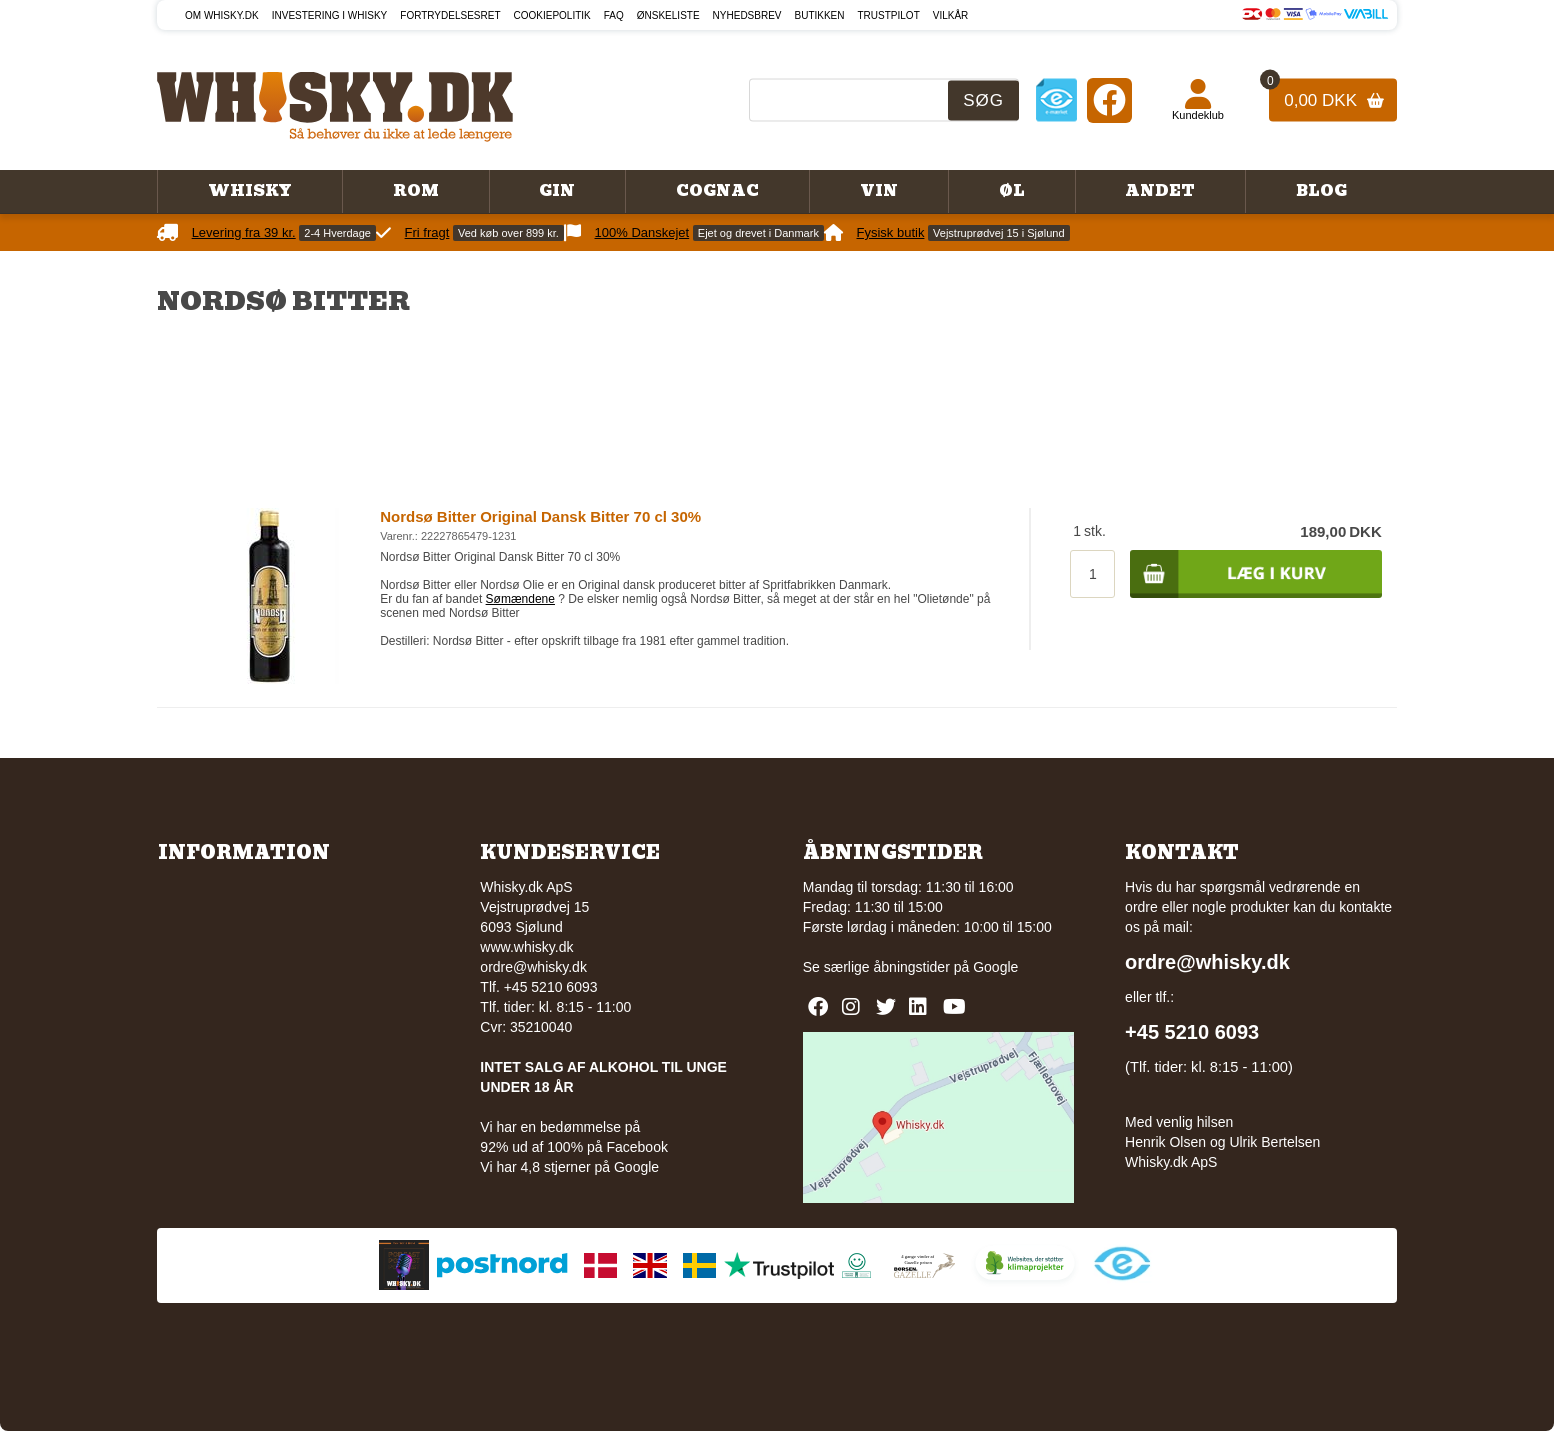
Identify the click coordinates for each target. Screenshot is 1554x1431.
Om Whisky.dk (222, 15)
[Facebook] (1109, 99)
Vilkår (951, 15)
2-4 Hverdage (337, 233)
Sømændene (520, 599)
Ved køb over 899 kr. (508, 233)
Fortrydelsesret (450, 15)
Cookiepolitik (552, 15)
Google (995, 967)
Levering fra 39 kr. (244, 232)
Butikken (820, 15)
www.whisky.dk (526, 947)
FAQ (614, 15)
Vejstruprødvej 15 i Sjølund (998, 233)
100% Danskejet (642, 232)
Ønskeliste (668, 15)
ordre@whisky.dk (533, 967)
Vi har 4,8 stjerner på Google (569, 1167)
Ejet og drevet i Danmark (758, 233)
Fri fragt (427, 232)
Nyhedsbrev (747, 15)
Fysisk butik (891, 232)
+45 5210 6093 (1192, 1032)
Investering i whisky (330, 15)
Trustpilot (889, 15)
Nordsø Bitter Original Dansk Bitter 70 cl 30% (540, 516)
